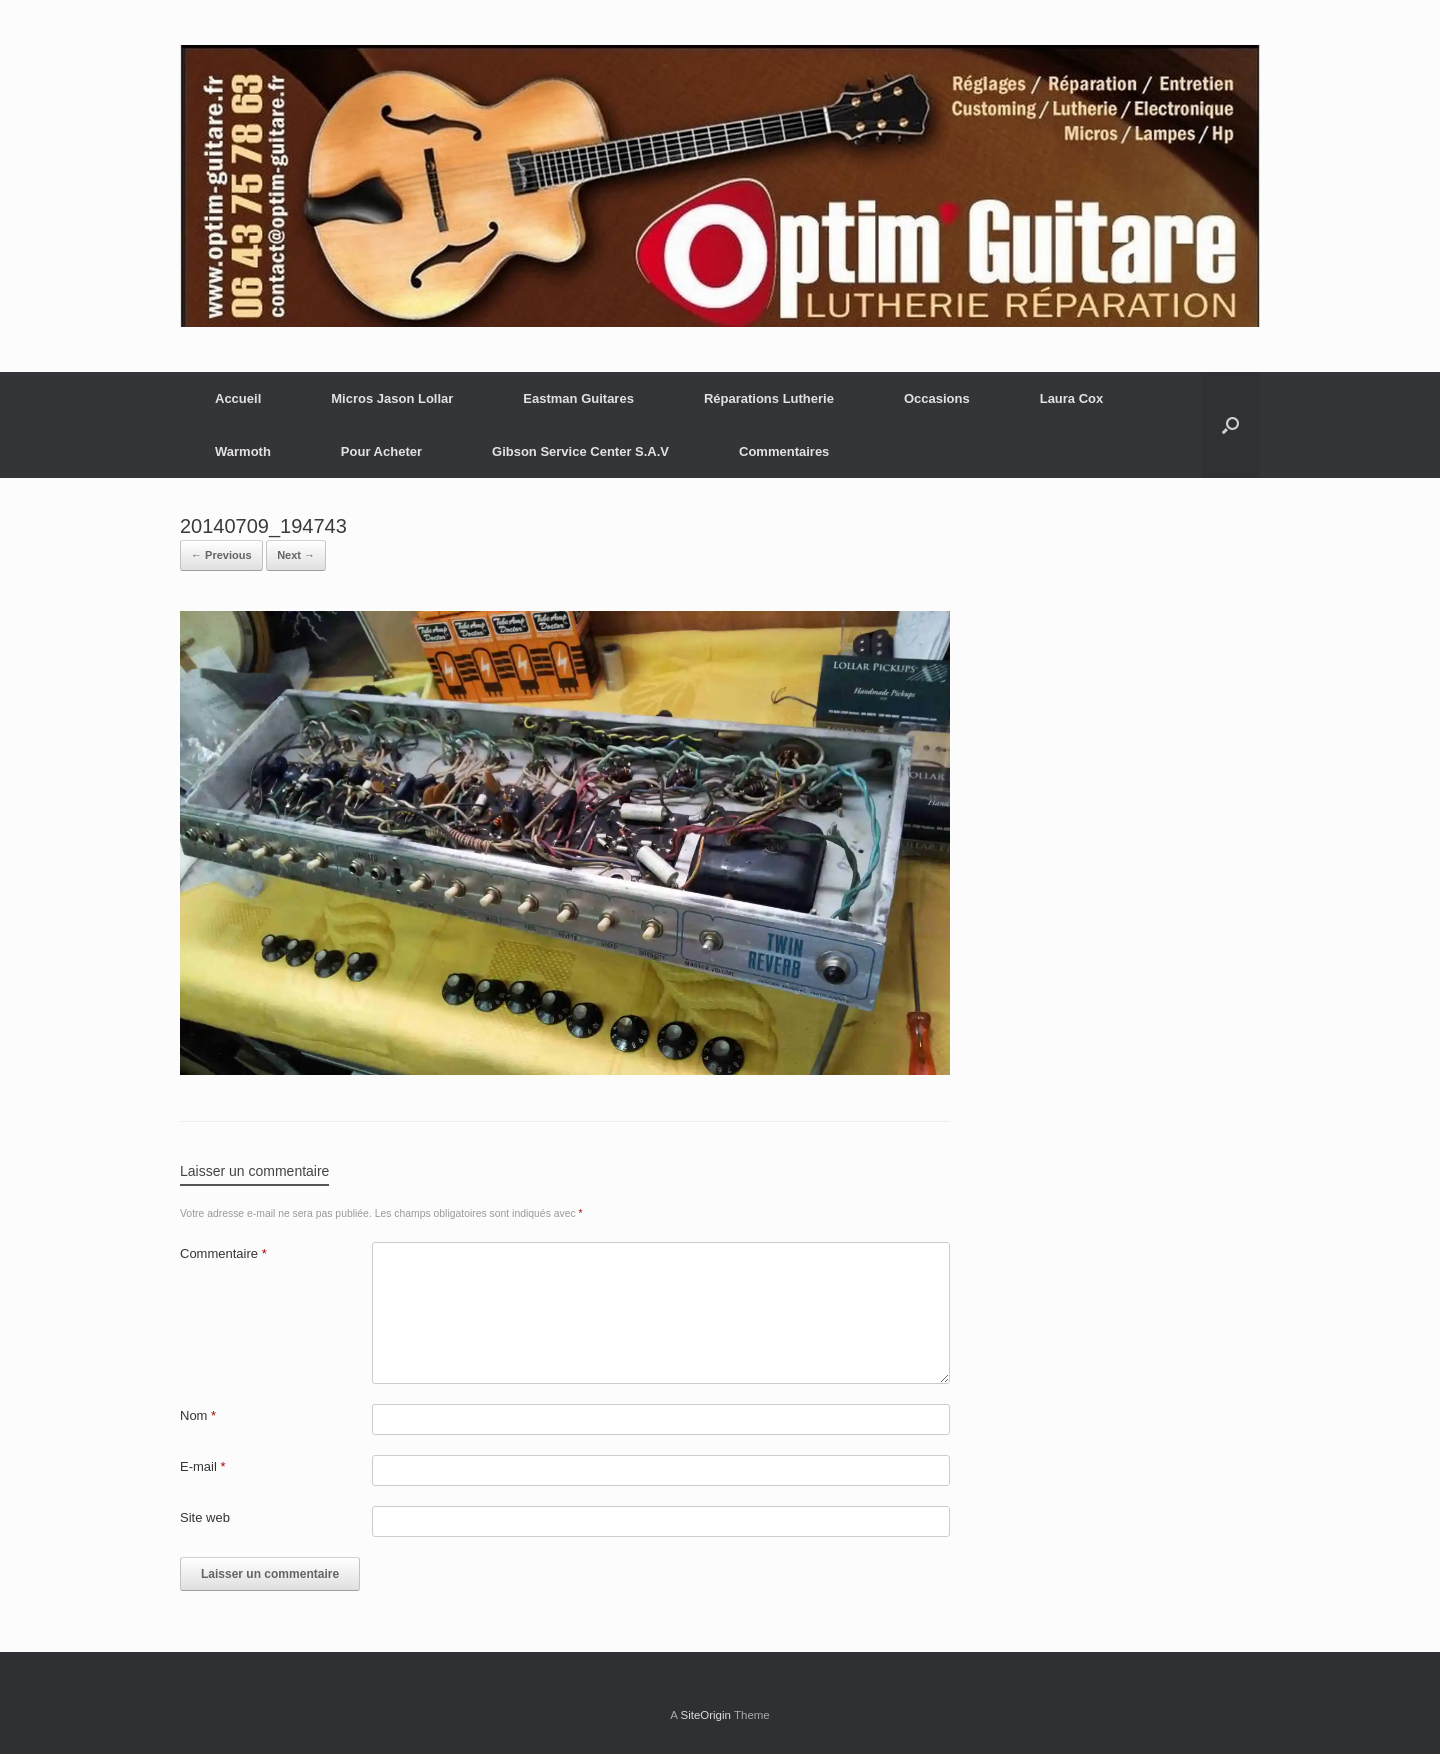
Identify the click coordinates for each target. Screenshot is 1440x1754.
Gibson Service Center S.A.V (580, 451)
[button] (1230, 425)
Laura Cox (1072, 398)
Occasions (937, 398)
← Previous (221, 555)
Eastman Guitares (578, 398)
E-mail (203, 1466)
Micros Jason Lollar (392, 398)
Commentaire (223, 1253)
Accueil (238, 398)
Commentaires (784, 451)
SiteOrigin (705, 1715)
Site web (205, 1517)
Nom (198, 1415)
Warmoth (243, 451)
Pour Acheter (381, 451)
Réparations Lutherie (769, 398)
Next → (296, 555)
